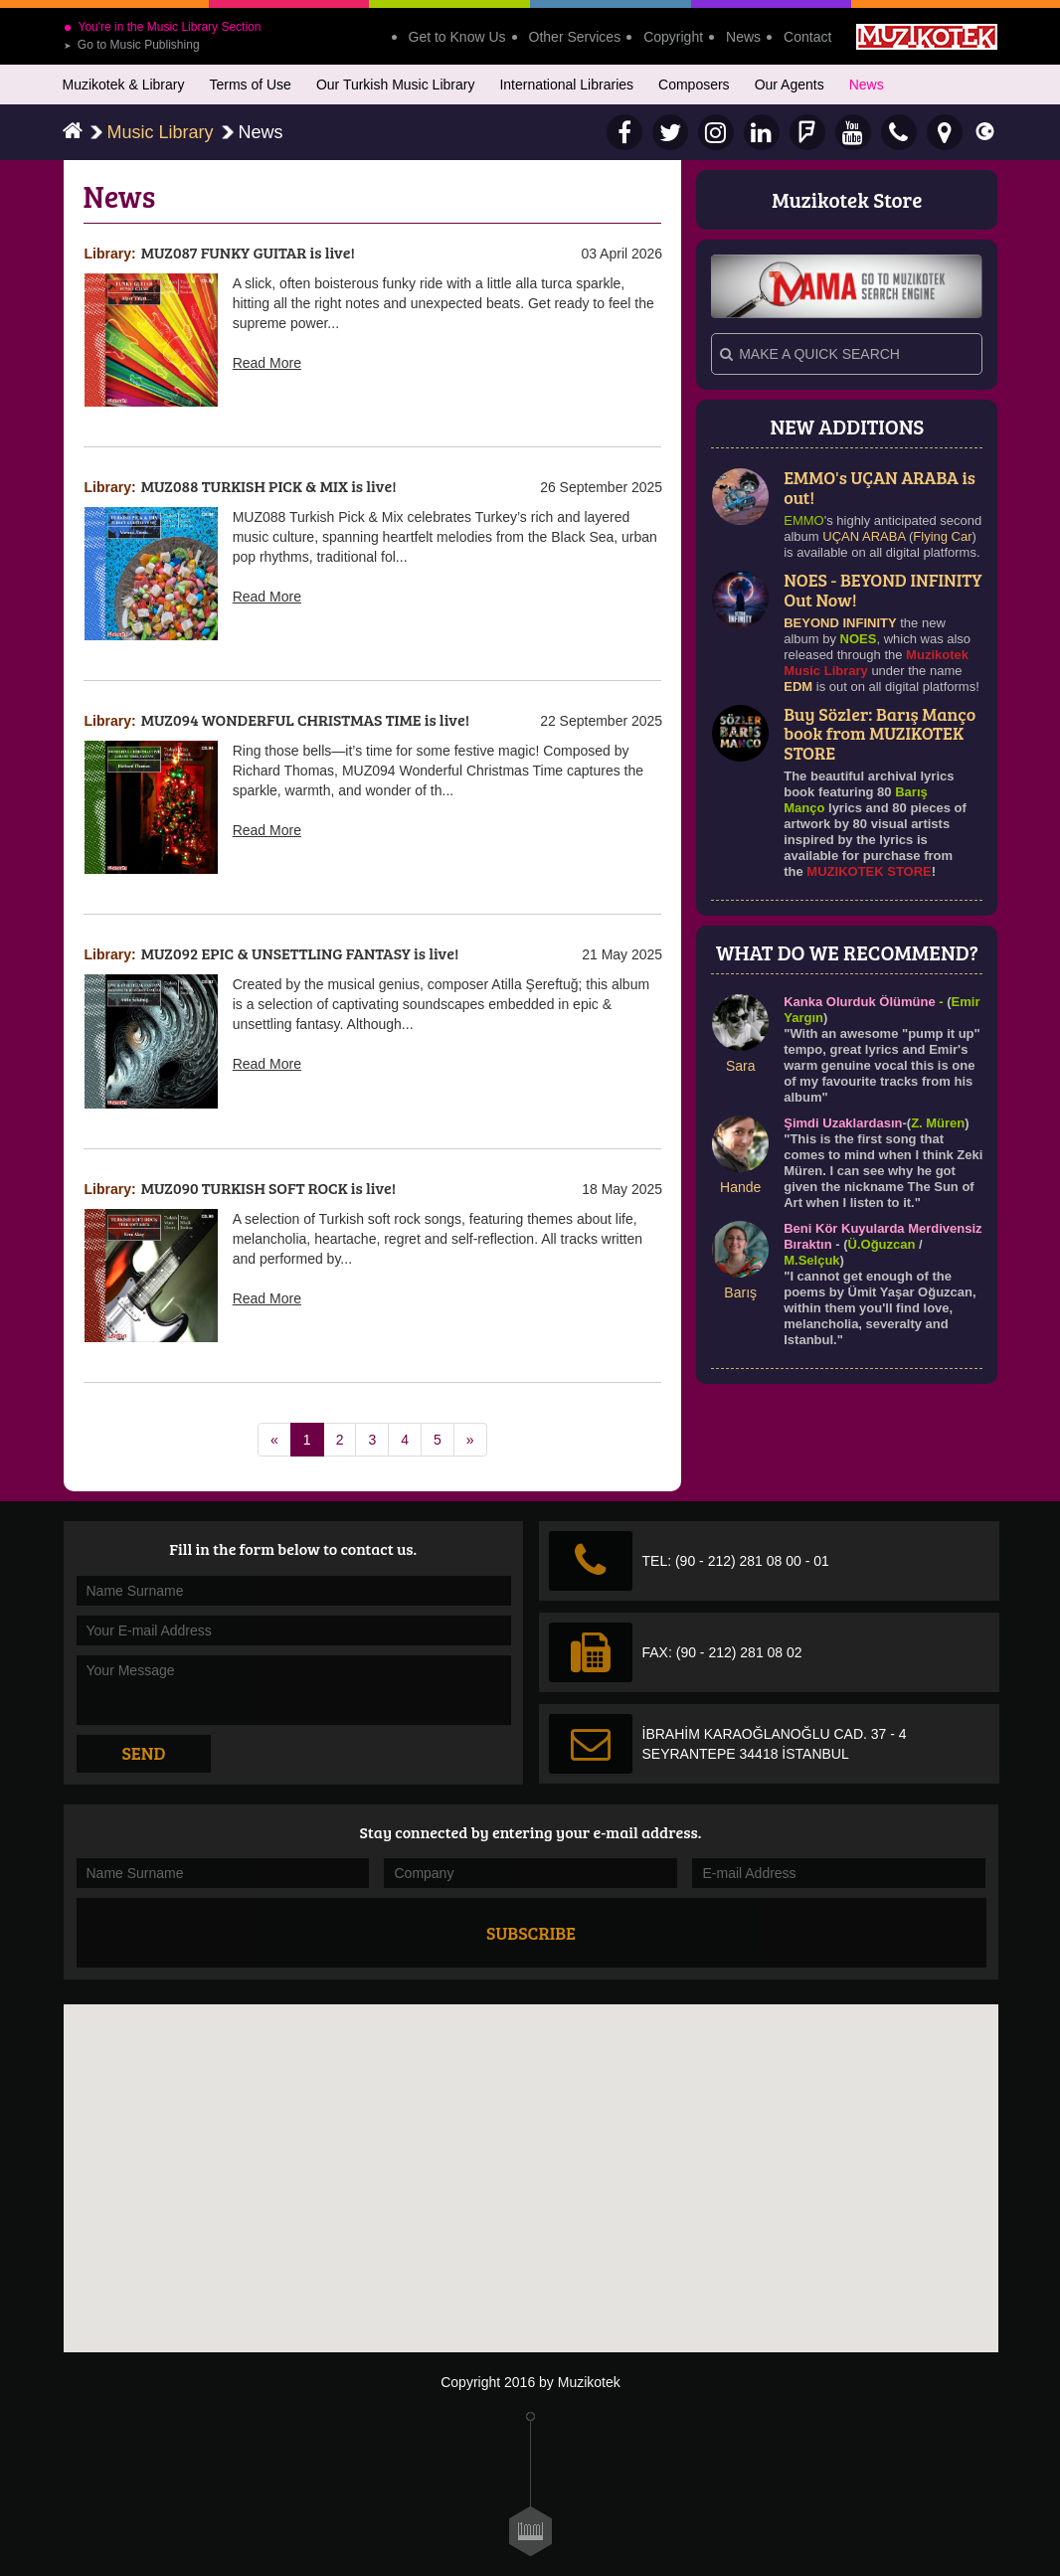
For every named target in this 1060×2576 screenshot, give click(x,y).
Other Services (575, 37)
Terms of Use (249, 84)
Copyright (673, 37)
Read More (267, 363)
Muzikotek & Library (124, 84)
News (743, 37)
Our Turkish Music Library (395, 84)
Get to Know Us (457, 37)
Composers (694, 84)
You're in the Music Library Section (163, 27)
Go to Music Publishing (132, 45)
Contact (807, 37)
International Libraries (566, 84)
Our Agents (789, 84)
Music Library (160, 132)
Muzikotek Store (847, 199)
